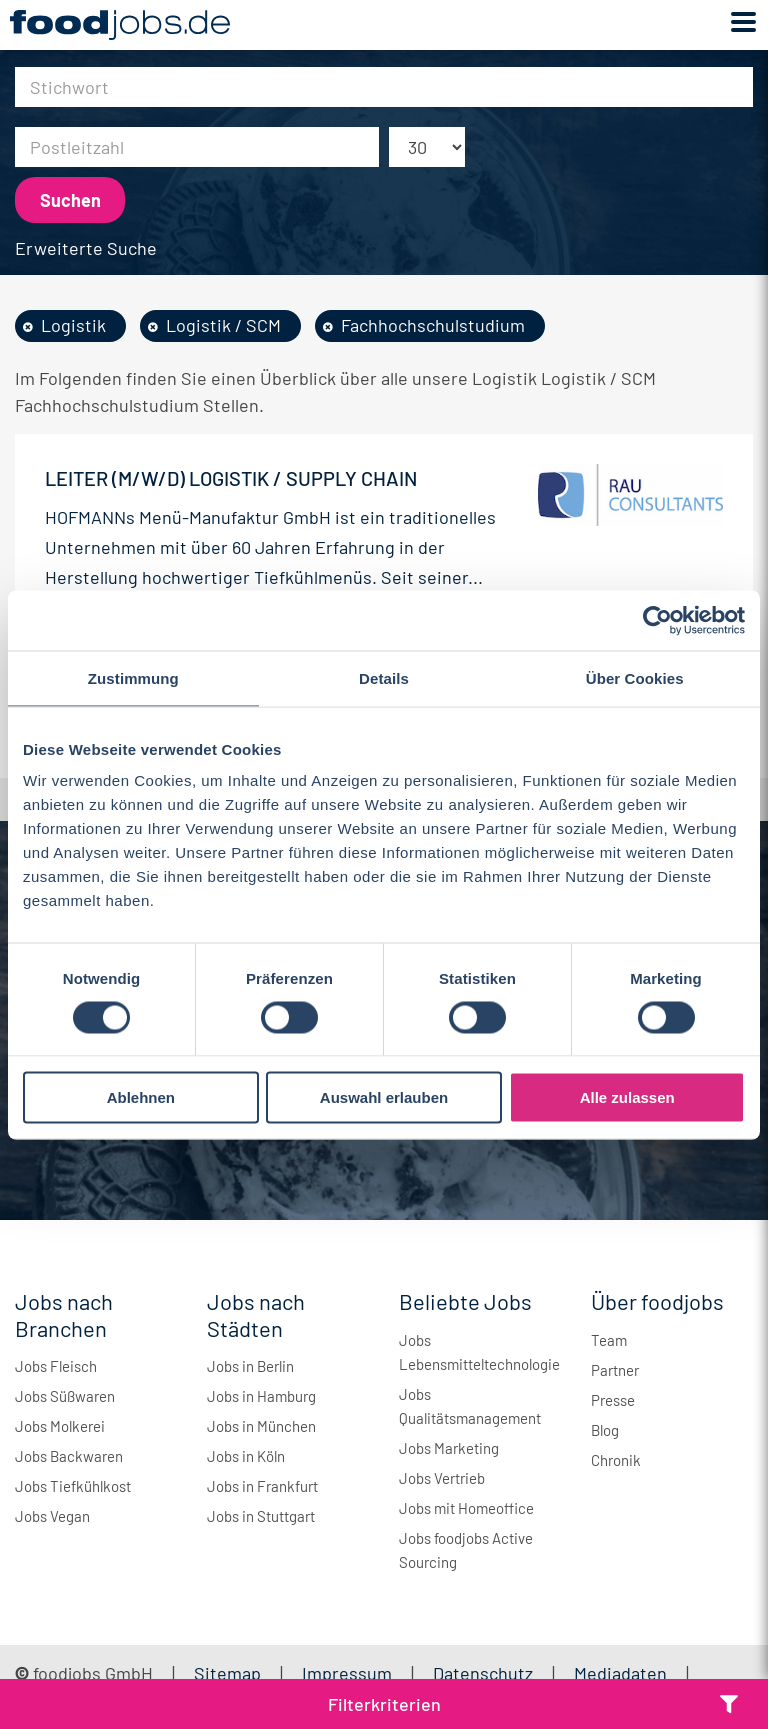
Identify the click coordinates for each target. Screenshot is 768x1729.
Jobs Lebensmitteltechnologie (479, 1352)
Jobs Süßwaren (65, 1396)
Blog (605, 1430)
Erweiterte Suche (86, 248)
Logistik (73, 325)
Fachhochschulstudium (433, 325)
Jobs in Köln (246, 1456)
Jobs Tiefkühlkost (73, 1486)
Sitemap (227, 1673)
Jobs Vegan (52, 1516)
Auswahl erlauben (384, 1097)
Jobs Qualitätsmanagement (470, 1406)
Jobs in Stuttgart (261, 1516)
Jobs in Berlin (250, 1366)
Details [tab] (384, 677)
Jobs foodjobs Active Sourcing (466, 1550)
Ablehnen (141, 1097)
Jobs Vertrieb (442, 1478)
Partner (615, 1370)
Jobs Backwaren (69, 1456)
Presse (613, 1400)
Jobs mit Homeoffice (466, 1508)
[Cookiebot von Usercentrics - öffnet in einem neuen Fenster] (657, 620)
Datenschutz (485, 1673)
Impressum (347, 1673)
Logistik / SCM (223, 325)
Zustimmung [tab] (133, 677)
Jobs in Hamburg (261, 1396)
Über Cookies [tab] (635, 677)
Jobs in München (261, 1426)
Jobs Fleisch (56, 1366)
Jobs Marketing (449, 1448)
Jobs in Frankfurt (262, 1486)
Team (609, 1340)
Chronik (616, 1460)
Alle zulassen (627, 1097)
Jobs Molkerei (60, 1426)
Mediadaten (620, 1673)
